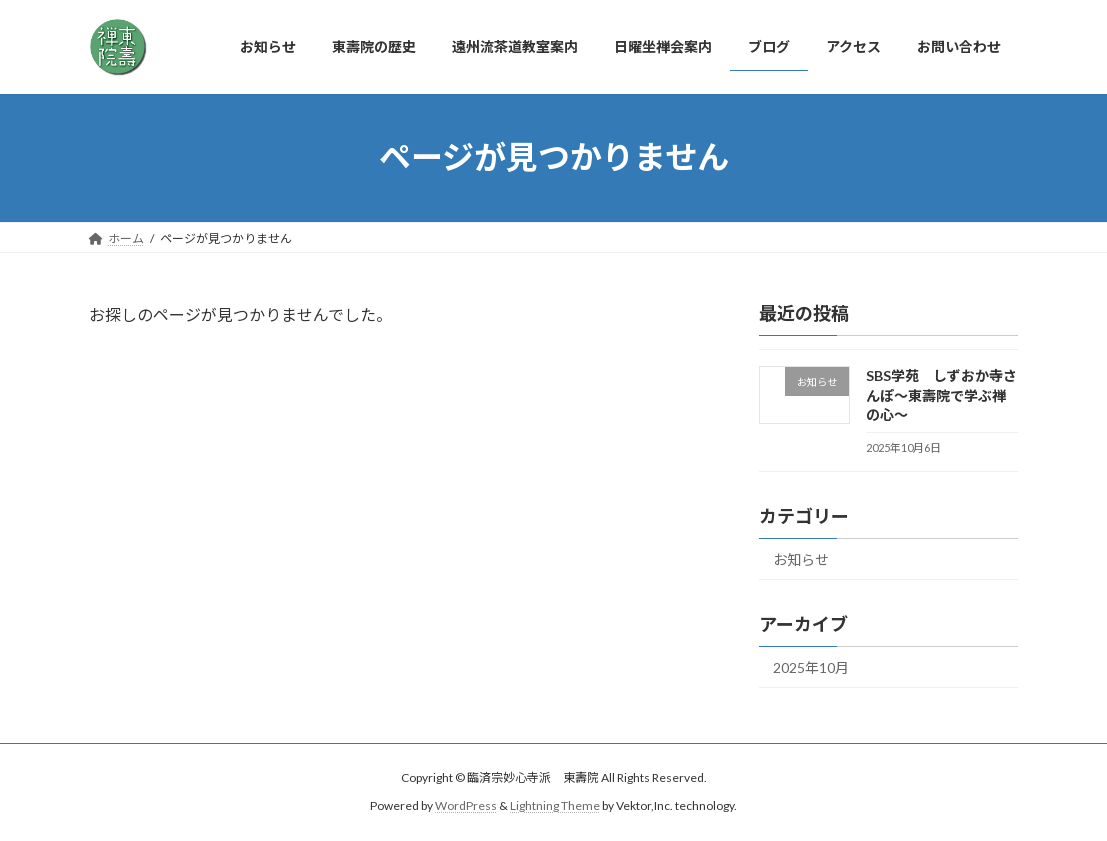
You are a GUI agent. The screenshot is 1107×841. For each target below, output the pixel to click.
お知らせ (801, 559)
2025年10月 (811, 667)
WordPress (466, 806)
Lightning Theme (555, 806)
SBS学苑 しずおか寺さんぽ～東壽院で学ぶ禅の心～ (941, 395)
